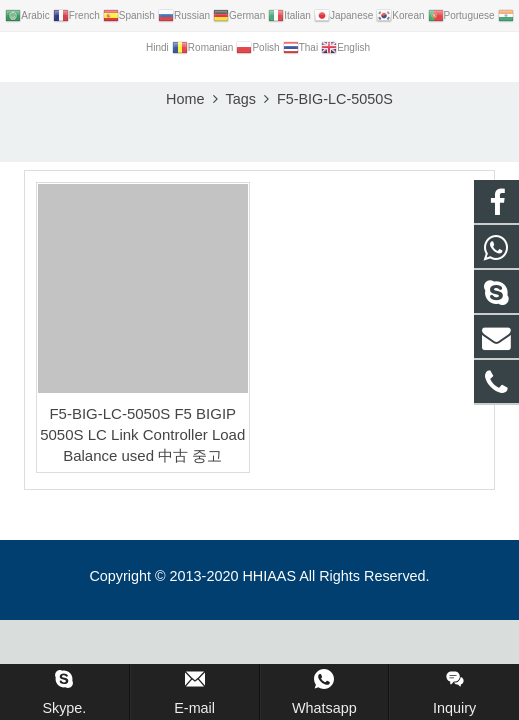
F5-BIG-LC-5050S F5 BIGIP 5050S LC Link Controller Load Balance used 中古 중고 (142, 434)
